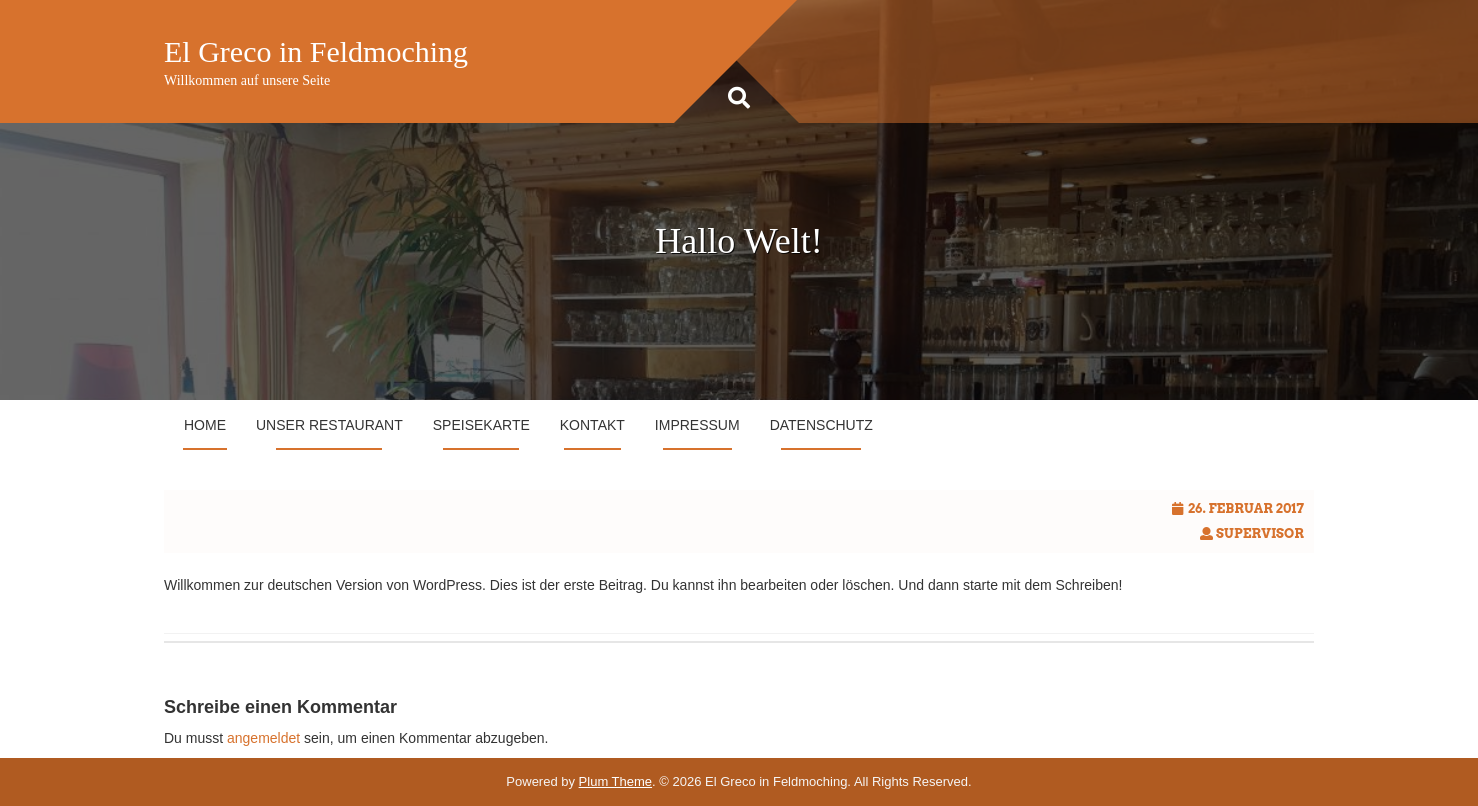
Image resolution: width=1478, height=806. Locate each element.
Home (205, 425)
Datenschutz (821, 425)
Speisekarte (481, 425)
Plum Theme (615, 781)
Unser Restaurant (329, 425)
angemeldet (263, 738)
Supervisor (1260, 533)
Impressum (697, 425)
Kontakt (592, 425)
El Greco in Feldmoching (316, 51)
